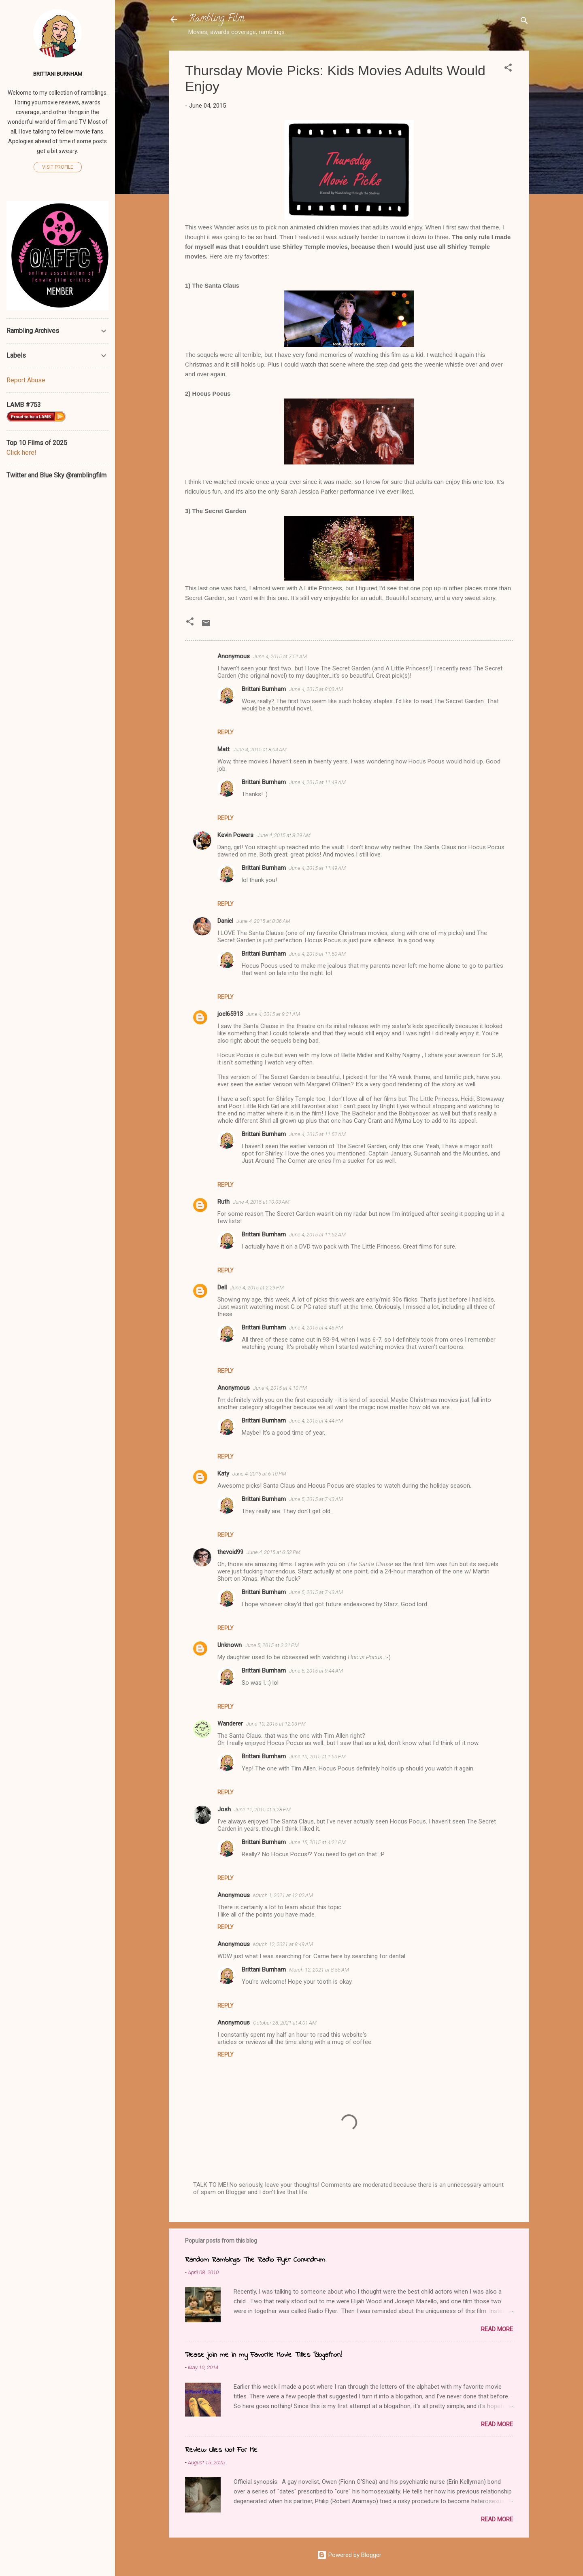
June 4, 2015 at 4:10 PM (280, 1388)
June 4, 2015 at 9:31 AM (273, 1014)
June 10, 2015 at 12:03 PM (276, 1724)
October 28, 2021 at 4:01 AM (285, 2023)
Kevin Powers (235, 835)
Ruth (223, 1201)
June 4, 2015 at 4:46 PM (316, 1328)
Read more (497, 2329)
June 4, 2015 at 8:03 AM (316, 689)
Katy (223, 1473)
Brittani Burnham (264, 689)
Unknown (229, 1645)
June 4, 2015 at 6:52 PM (273, 1552)
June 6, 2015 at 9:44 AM (316, 1671)
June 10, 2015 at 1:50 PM (317, 1756)
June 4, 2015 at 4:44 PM (316, 1421)
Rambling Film (216, 19)
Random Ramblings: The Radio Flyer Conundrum (255, 2260)
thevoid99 (230, 1552)
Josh (224, 1809)
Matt (223, 749)
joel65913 (230, 1014)
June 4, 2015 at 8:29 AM (284, 835)
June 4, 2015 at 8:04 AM (260, 749)
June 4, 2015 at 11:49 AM (317, 782)
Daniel (225, 920)
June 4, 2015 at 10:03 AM (261, 1202)
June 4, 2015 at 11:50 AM (317, 954)
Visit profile (57, 167)
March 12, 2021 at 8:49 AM (283, 1944)
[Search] (524, 22)
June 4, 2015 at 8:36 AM (263, 921)
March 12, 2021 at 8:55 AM (319, 1970)
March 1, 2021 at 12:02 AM (283, 1895)
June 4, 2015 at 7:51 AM (280, 656)
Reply (225, 732)
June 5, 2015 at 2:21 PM (272, 1645)
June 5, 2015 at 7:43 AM (316, 1499)
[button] (508, 69)
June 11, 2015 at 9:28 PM (262, 1809)
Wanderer (230, 1723)
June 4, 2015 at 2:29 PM (257, 1288)
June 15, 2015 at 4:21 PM (317, 1842)
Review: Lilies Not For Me (221, 2450)
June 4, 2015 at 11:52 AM (317, 1134)
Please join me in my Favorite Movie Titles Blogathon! (263, 2355)
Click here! (21, 452)
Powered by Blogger (349, 2555)
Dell (222, 1287)
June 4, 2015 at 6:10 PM (259, 1474)
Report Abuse (25, 380)
